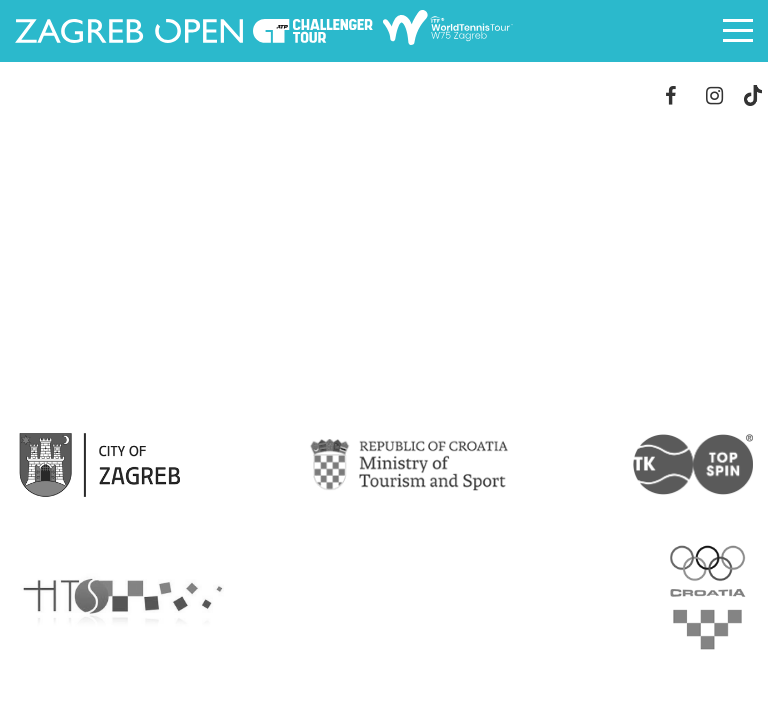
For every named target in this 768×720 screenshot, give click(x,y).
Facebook (670, 95)
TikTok (753, 95)
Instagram (714, 95)
